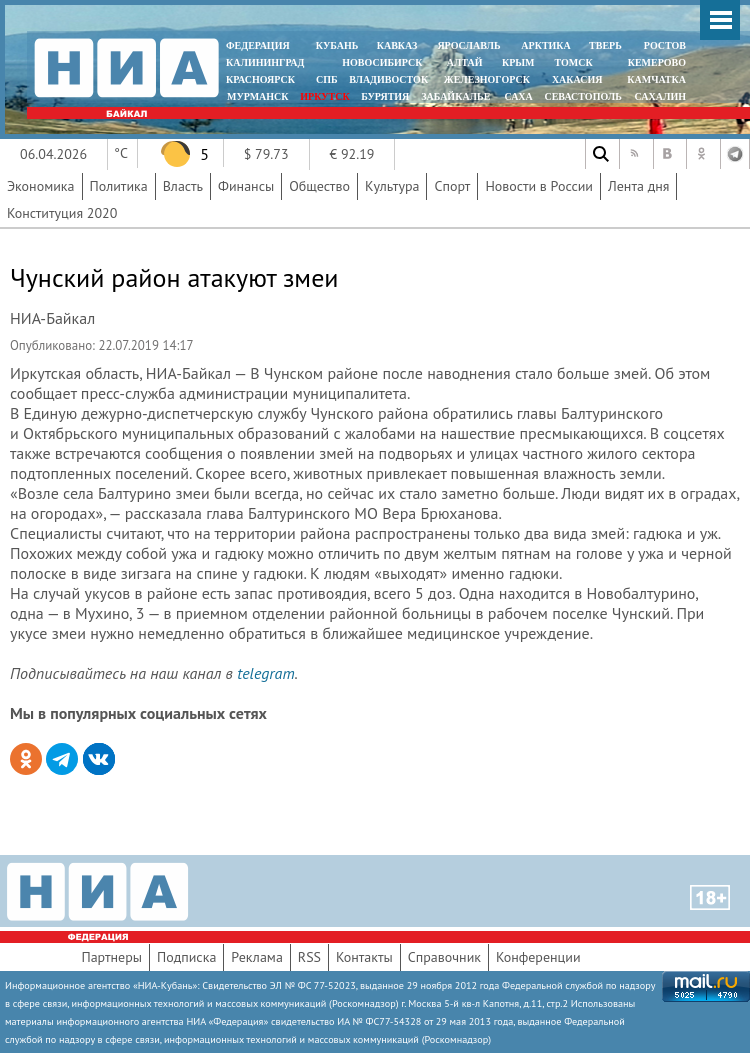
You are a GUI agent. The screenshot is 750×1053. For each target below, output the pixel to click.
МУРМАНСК (258, 96)
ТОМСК (576, 62)
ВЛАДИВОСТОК (388, 79)
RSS (309, 957)
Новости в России (539, 186)
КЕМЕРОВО (657, 62)
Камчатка (655, 79)
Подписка (186, 957)
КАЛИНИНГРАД (265, 62)
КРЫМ (518, 62)
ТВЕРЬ (605, 45)
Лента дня (638, 186)
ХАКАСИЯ (575, 79)
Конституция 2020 (62, 213)
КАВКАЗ (397, 45)
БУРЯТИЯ (385, 96)
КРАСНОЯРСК (260, 79)
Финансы (246, 186)
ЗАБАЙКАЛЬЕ (457, 96)
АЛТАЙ (465, 62)
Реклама (257, 957)
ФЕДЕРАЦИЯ (258, 45)
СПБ (327, 79)
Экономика (41, 186)
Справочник (444, 957)
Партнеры (111, 957)
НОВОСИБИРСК (382, 62)
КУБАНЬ (337, 45)
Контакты (364, 957)
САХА (518, 96)
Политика (119, 186)
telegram (265, 673)
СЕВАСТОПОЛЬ (582, 96)
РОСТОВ (665, 45)
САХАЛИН (660, 96)
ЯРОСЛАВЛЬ (468, 45)
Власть (183, 186)
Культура (392, 186)
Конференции (538, 957)
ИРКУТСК (324, 96)
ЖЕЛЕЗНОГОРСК (487, 79)
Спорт (452, 186)
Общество (319, 186)
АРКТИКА (546, 45)
